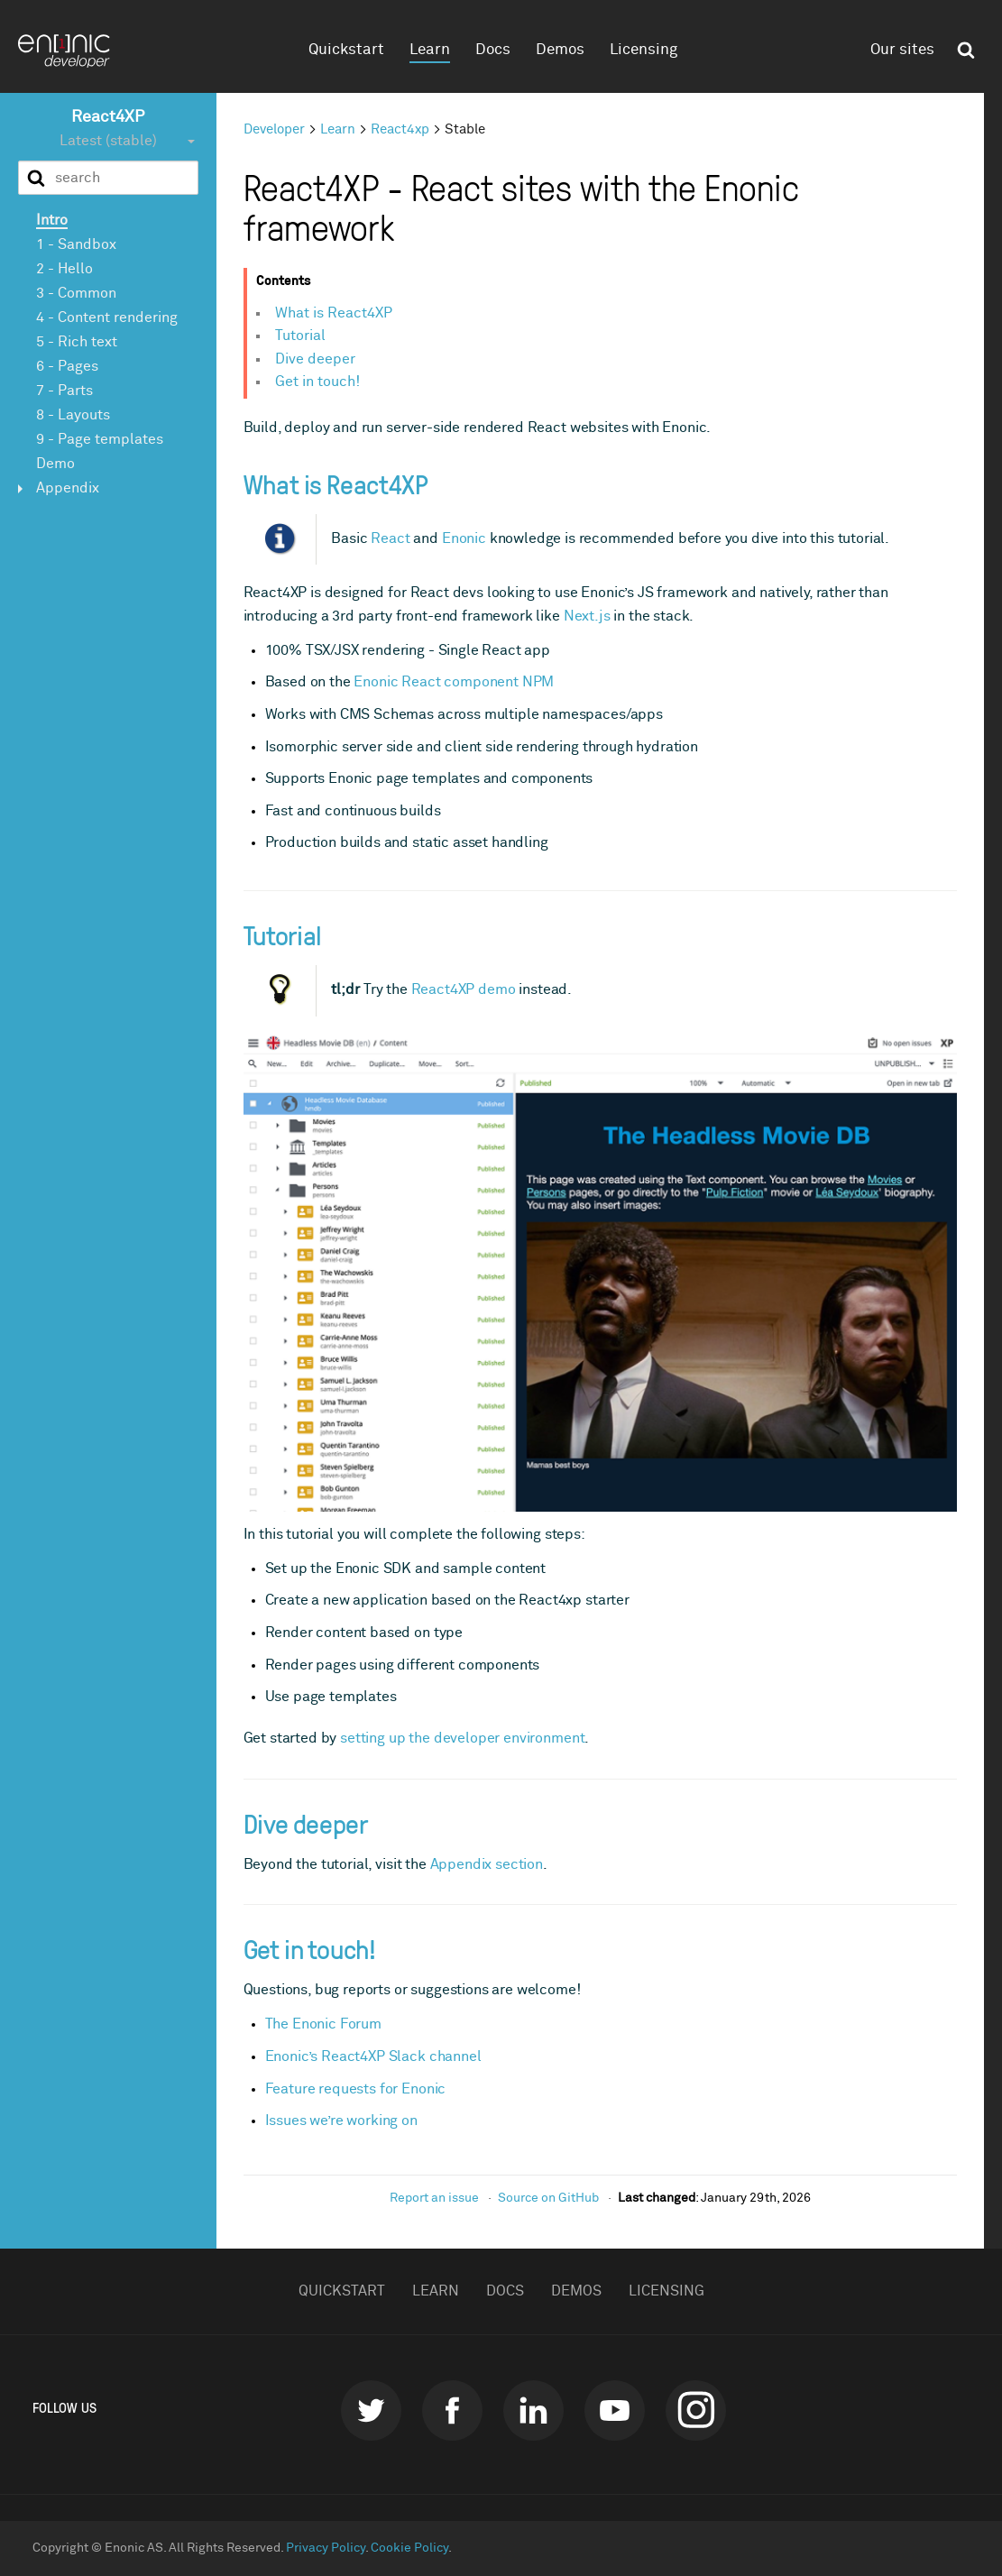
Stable (465, 129)
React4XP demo (463, 989)
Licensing (643, 50)
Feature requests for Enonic (355, 2089)
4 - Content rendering (107, 317)
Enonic (464, 538)
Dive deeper (315, 359)
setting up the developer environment (462, 1738)
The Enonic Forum (323, 2024)
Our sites (902, 50)
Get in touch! (317, 381)
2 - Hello (64, 269)
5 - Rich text (76, 342)
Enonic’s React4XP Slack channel (373, 2056)
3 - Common (76, 293)
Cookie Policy (409, 2548)
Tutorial (300, 335)
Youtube (614, 2410)
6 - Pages (67, 366)
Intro (52, 220)
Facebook (452, 2410)
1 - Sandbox (76, 244)
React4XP (107, 117)
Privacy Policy (325, 2548)
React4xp (400, 129)
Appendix (67, 488)
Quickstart (346, 50)
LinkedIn (533, 2410)
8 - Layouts (73, 415)
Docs (492, 50)
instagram (696, 2410)
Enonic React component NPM (454, 682)
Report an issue (434, 2198)
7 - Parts (64, 390)
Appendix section (486, 1864)
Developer (274, 129)
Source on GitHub (548, 2198)
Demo (55, 463)
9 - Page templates (99, 439)
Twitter (371, 2410)
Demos (560, 50)
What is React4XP (333, 313)
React (390, 538)
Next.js (587, 616)
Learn (429, 50)
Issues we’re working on (341, 2120)
